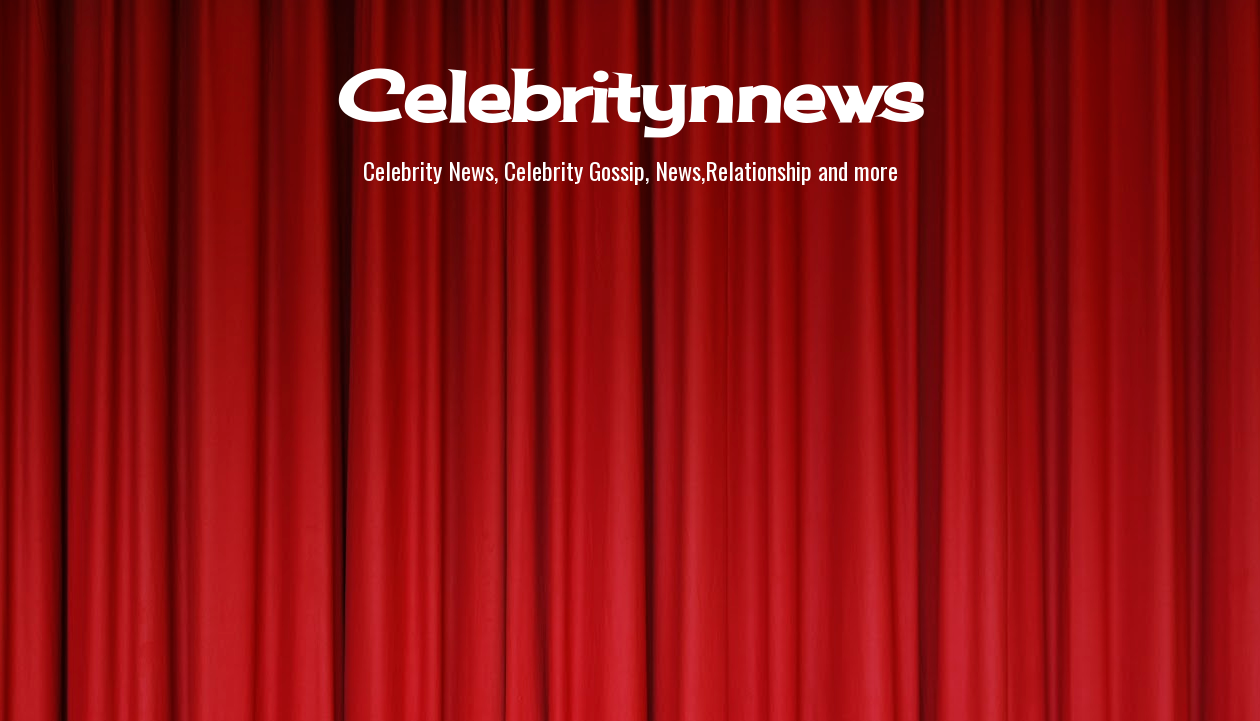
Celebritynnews (630, 96)
